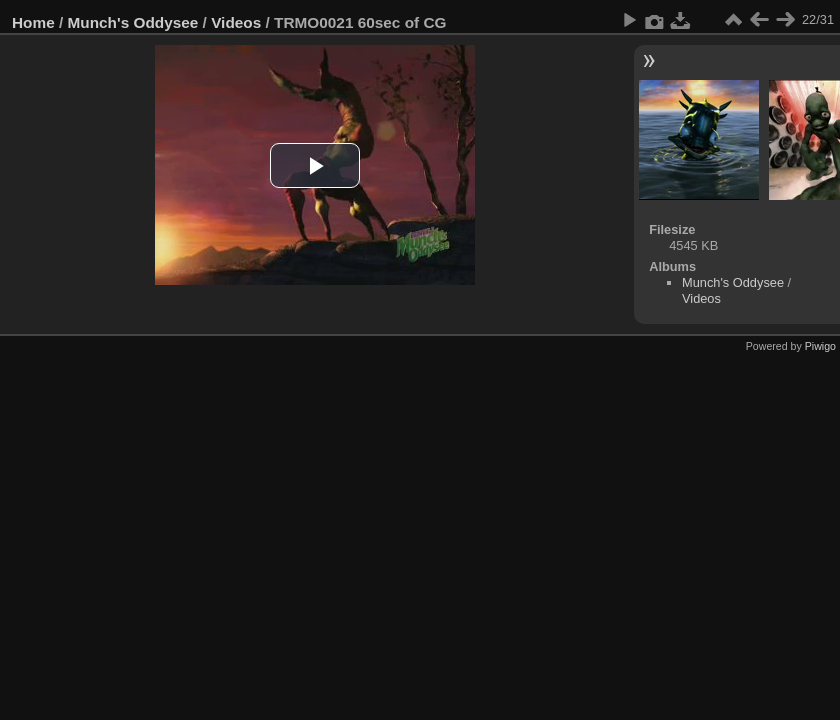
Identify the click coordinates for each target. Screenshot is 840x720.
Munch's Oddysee (133, 22)
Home (33, 22)
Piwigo (820, 346)
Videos (236, 22)
